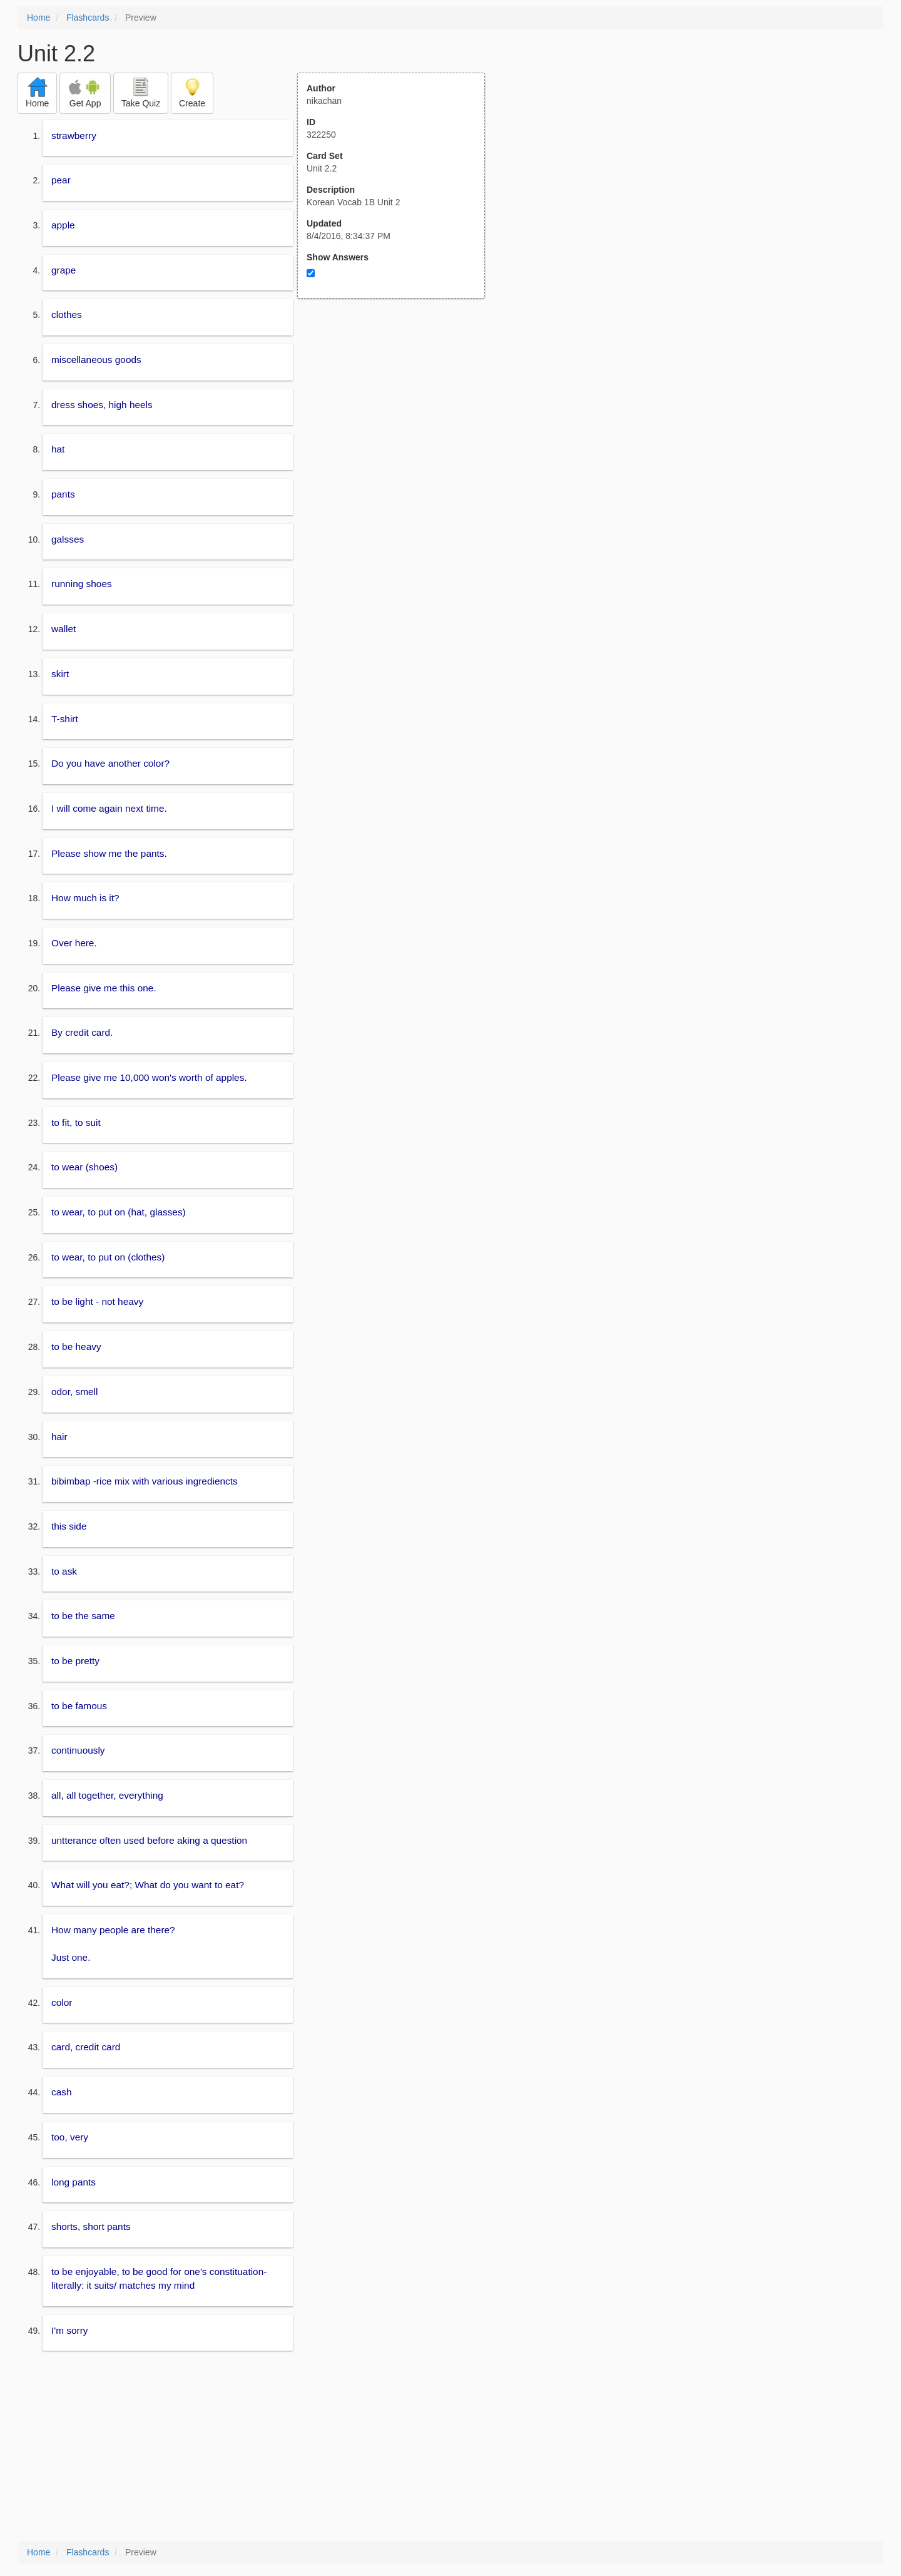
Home (38, 18)
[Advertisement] (398, 421)
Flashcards (87, 18)
